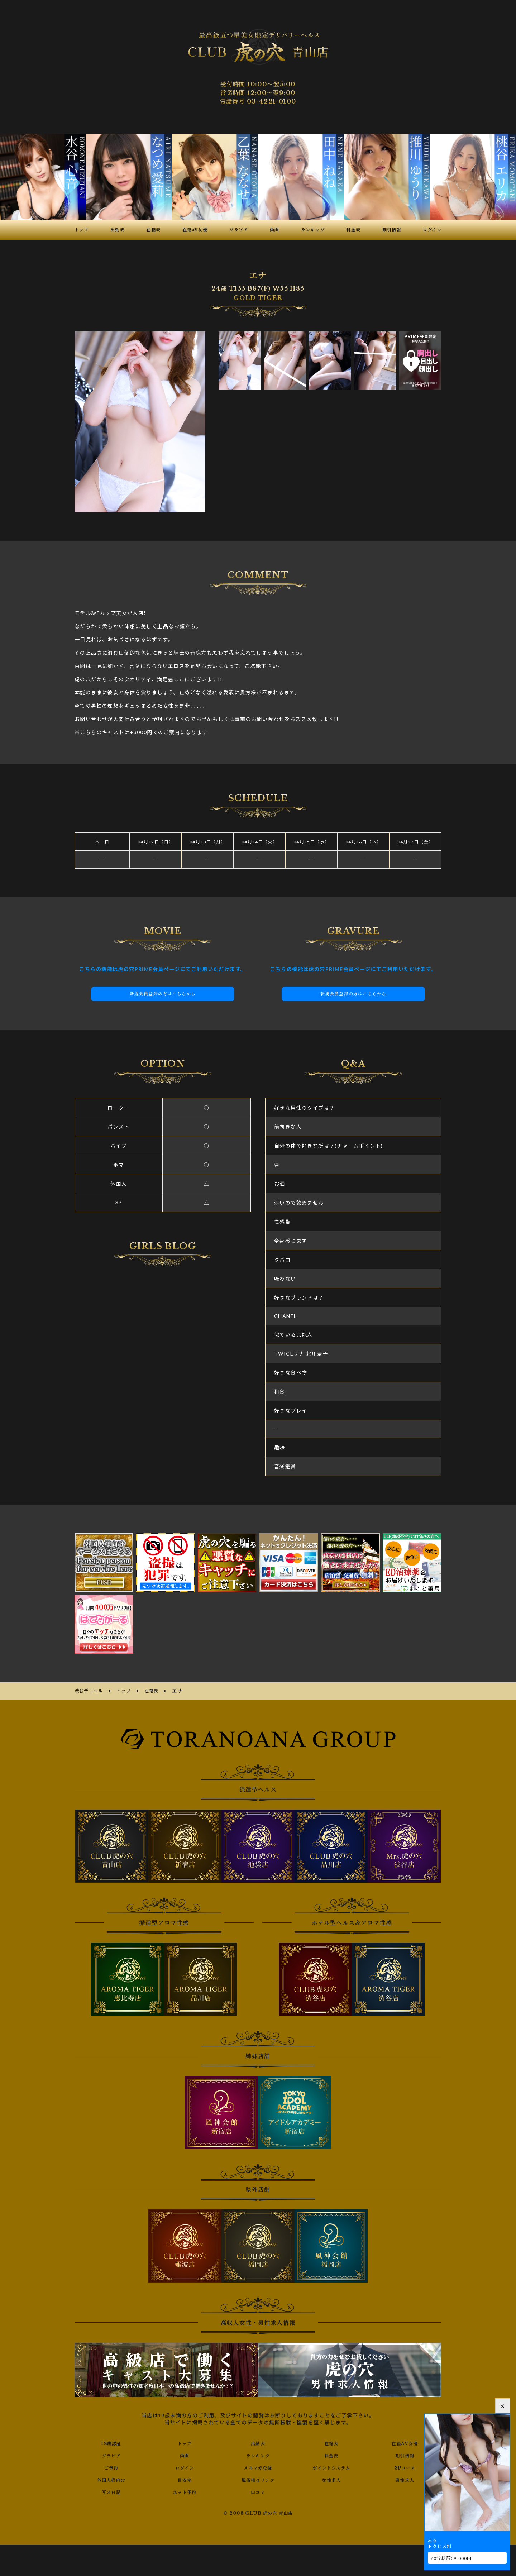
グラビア (111, 2454)
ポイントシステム (331, 2466)
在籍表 (331, 2441)
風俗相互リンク (258, 2478)
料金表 (331, 2454)
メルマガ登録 (258, 2466)
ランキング (258, 2454)
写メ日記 (111, 2490)
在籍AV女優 (405, 2441)
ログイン (185, 2466)
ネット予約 (185, 2490)
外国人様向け (111, 2478)
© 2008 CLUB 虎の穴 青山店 (258, 2512)
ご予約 (111, 2466)
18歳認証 (111, 2441)
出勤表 (258, 2441)
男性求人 (405, 2478)
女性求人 (331, 2478)
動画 (184, 2454)
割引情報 (405, 2454)
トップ (184, 2441)
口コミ (258, 2490)
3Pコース (404, 2466)
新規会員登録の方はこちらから (162, 994)
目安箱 (184, 2478)
